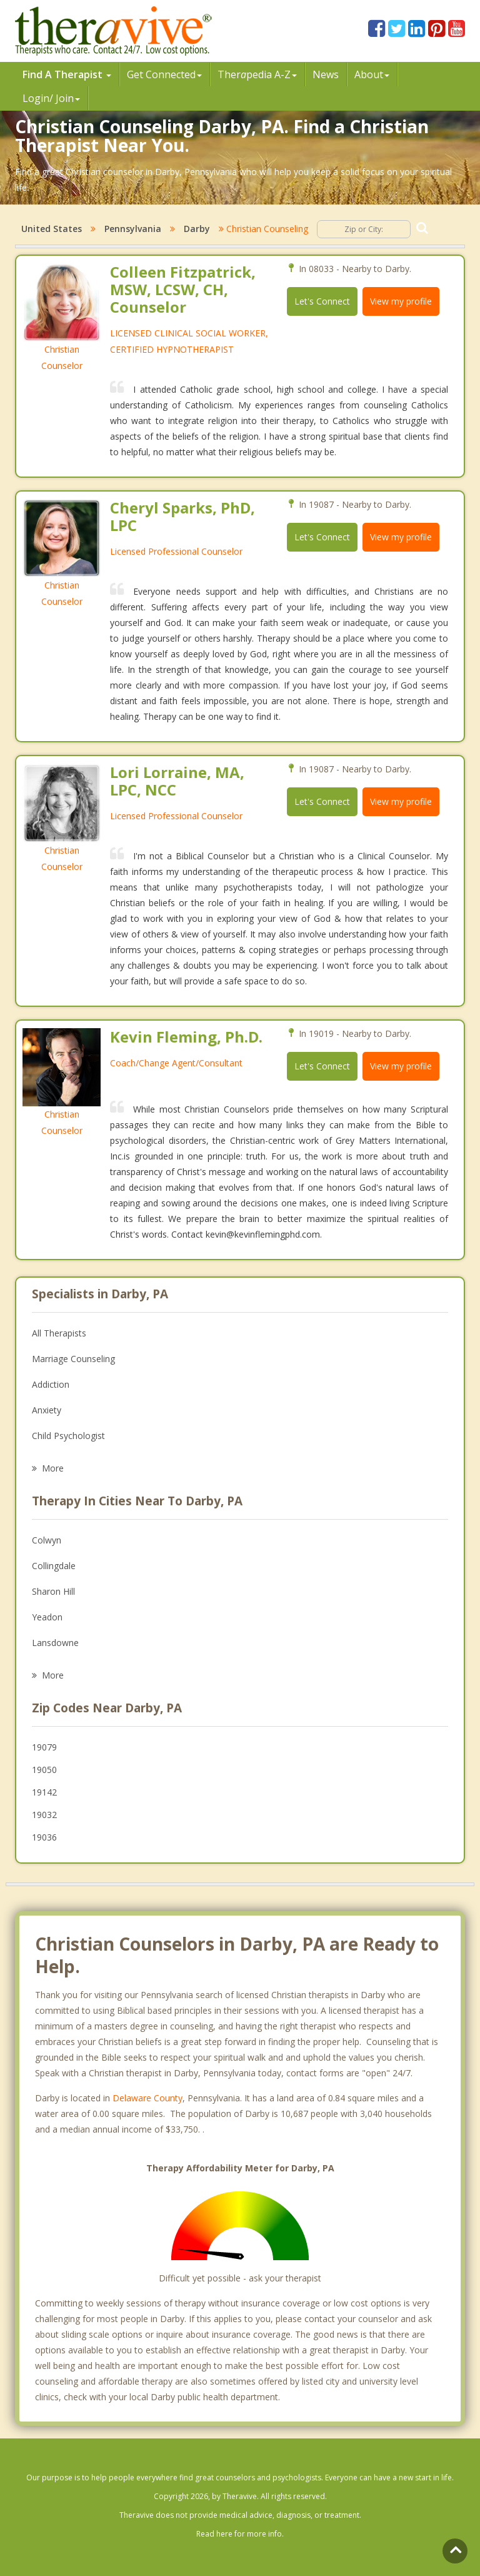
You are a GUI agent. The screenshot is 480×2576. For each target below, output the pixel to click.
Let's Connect (322, 301)
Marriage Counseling (73, 1359)
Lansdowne (55, 1643)
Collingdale (54, 1566)
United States (51, 229)
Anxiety (46, 1410)
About (371, 74)
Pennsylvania (132, 229)
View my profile (401, 301)
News (325, 74)
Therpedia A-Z (257, 74)
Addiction (50, 1384)
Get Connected (164, 74)
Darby (197, 229)
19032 (44, 1815)
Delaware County (147, 2098)
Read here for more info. (240, 2533)
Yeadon (47, 1617)
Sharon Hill (53, 1591)
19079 (44, 1747)
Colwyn (46, 1540)
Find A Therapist (66, 74)
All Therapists (59, 1333)
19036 (44, 1837)
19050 (44, 1769)
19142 (44, 1792)
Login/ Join (51, 98)
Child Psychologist (68, 1436)
